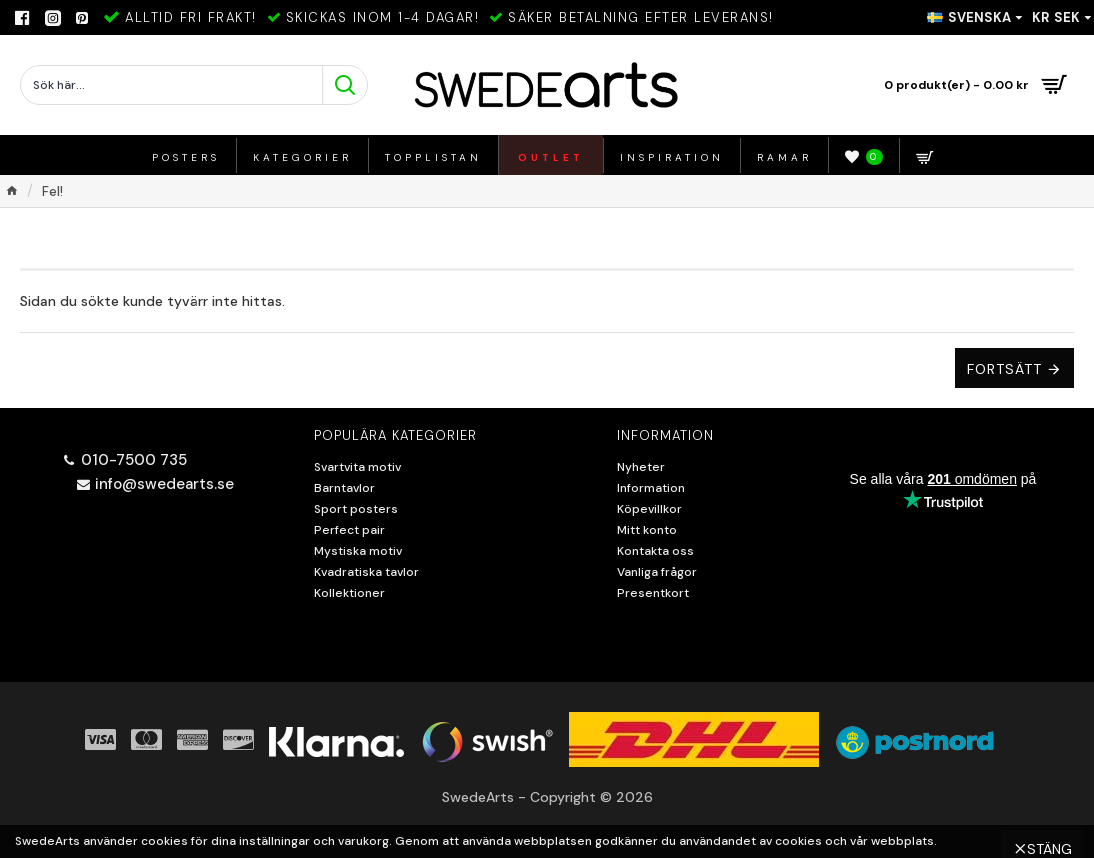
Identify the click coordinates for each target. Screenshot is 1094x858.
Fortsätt (1004, 369)
